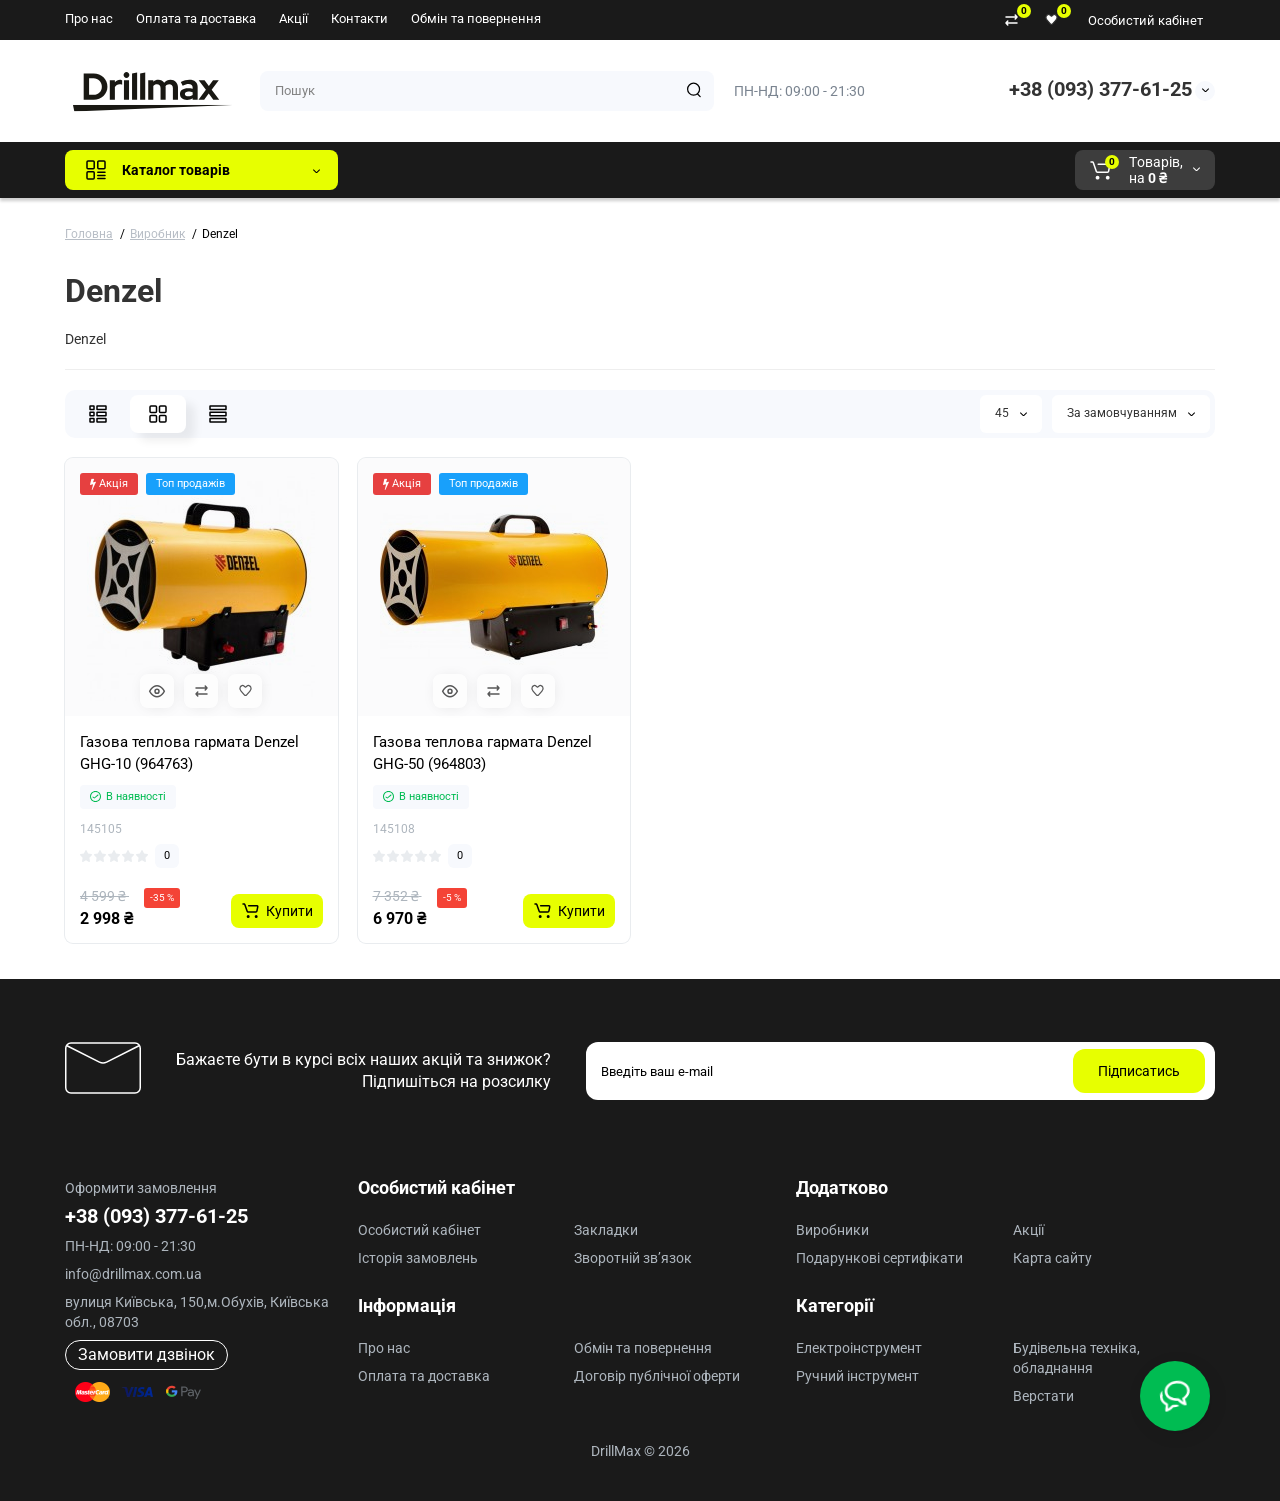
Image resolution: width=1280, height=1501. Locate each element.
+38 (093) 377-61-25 (1100, 89)
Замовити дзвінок (146, 1354)
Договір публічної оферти (657, 1376)
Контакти (359, 18)
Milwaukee (770, 170)
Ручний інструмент (857, 1376)
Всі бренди (407, 170)
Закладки (606, 1230)
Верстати (1043, 1396)
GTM (487, 170)
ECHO (631, 170)
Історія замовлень (418, 1258)
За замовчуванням (1131, 413)
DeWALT (557, 170)
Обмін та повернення (476, 18)
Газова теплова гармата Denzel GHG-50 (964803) (482, 753)
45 (1011, 413)
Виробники (832, 1230)
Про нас (89, 18)
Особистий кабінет (1145, 20)
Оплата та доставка (196, 18)
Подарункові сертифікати (879, 1258)
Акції (293, 18)
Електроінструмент (859, 1348)
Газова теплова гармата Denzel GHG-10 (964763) (189, 753)
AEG (693, 170)
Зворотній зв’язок (633, 1258)
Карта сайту (1052, 1258)
